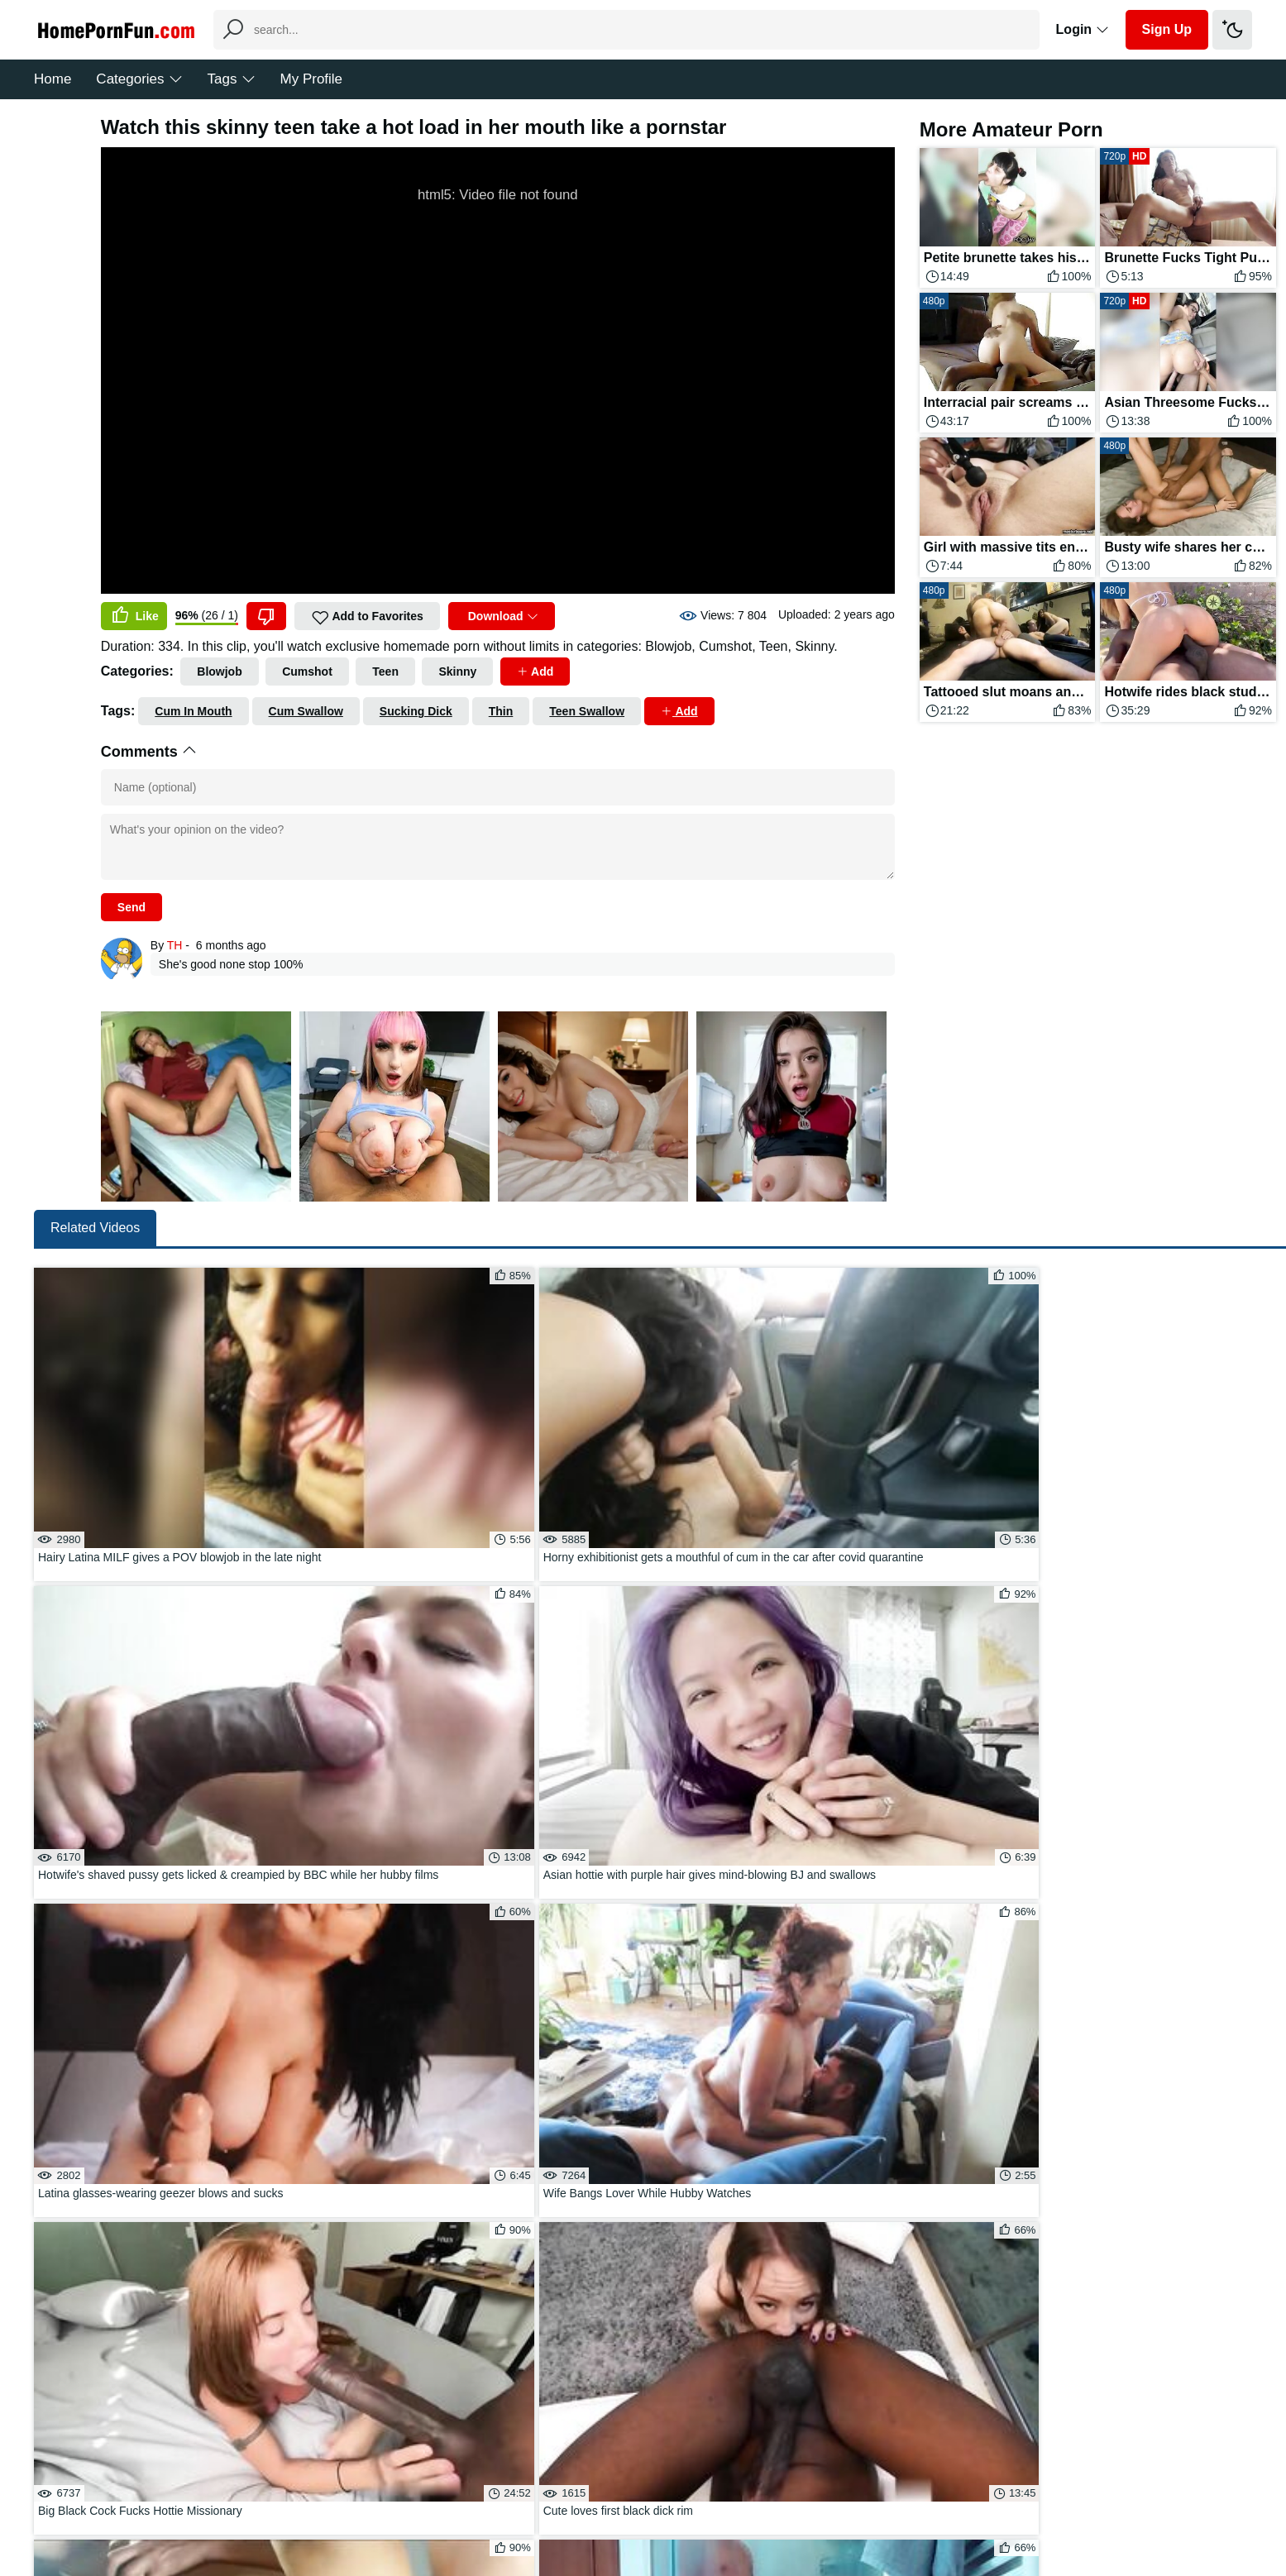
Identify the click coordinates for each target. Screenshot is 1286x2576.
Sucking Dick (416, 711)
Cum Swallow (306, 711)
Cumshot (307, 671)
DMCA (677, 2513)
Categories (139, 79)
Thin (501, 711)
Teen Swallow (586, 711)
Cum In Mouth (193, 711)
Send (131, 907)
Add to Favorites (367, 618)
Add (535, 671)
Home (52, 79)
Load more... (701, 2060)
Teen (385, 671)
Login (1082, 29)
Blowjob (219, 671)
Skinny (457, 671)
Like (134, 616)
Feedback (617, 2513)
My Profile (311, 79)
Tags (232, 79)
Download (501, 616)
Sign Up (1167, 29)
